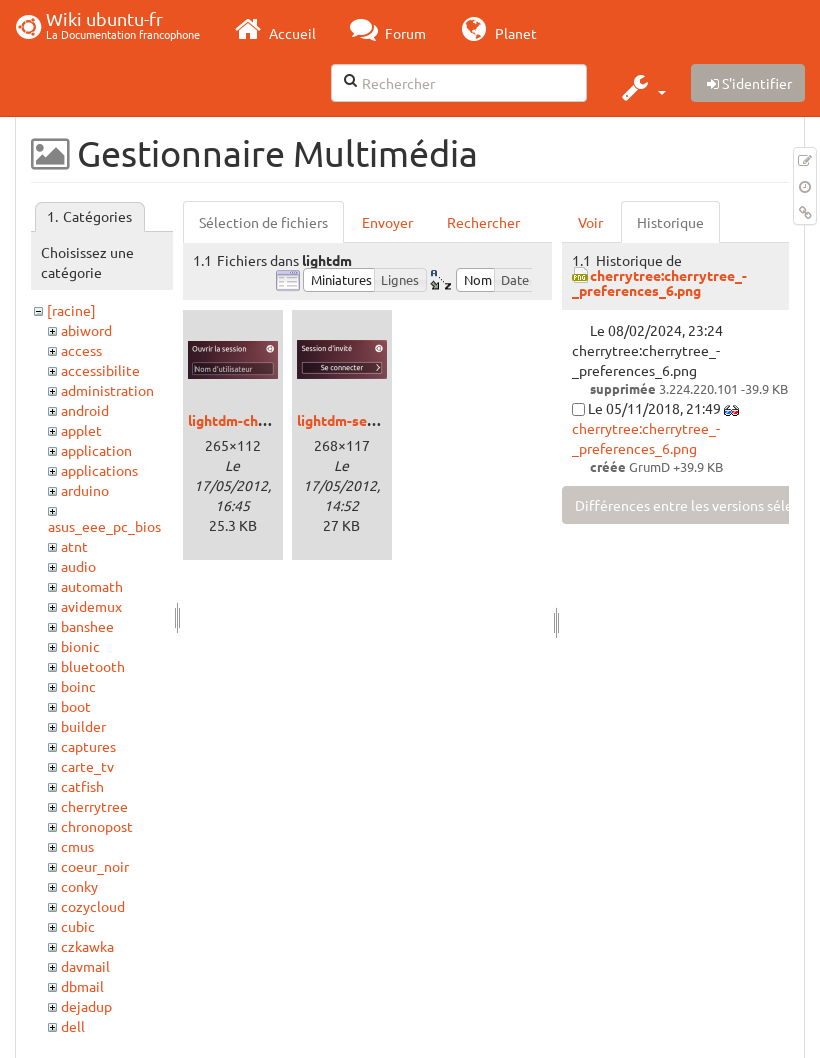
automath (92, 586)
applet (81, 430)
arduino (85, 490)
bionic (80, 646)
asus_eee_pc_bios (104, 526)
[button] (641, 87)
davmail (85, 966)
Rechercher (483, 222)
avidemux (91, 606)
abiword (86, 330)
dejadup (86, 1006)
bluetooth (93, 666)
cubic (78, 926)
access (81, 350)
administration (107, 390)
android (85, 410)
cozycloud (93, 906)
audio (78, 566)
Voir (590, 222)
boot (76, 706)
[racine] (71, 310)
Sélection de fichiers (263, 222)
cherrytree (94, 806)
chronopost (97, 826)
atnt (74, 546)
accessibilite (100, 370)
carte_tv (87, 766)
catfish (82, 786)
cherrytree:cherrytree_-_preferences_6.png (659, 282)
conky (79, 886)
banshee (87, 626)
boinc (78, 686)
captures (88, 746)
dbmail (82, 986)
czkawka (87, 946)
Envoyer (387, 222)
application (96, 450)
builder (83, 726)
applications (99, 470)
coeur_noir (95, 866)
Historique (670, 222)
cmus (77, 846)
